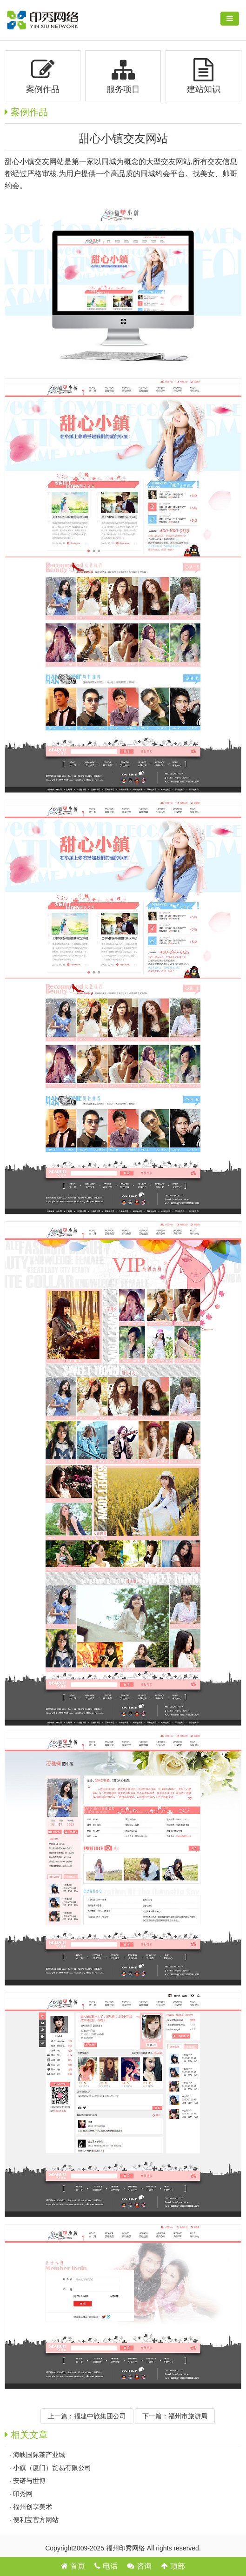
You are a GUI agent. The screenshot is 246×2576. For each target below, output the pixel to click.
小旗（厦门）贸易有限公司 (52, 2467)
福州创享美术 (32, 2506)
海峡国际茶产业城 (39, 2454)
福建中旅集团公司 (100, 2416)
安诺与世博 (29, 2480)
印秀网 (23, 2493)
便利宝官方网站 (36, 2519)
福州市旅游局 (187, 2416)
